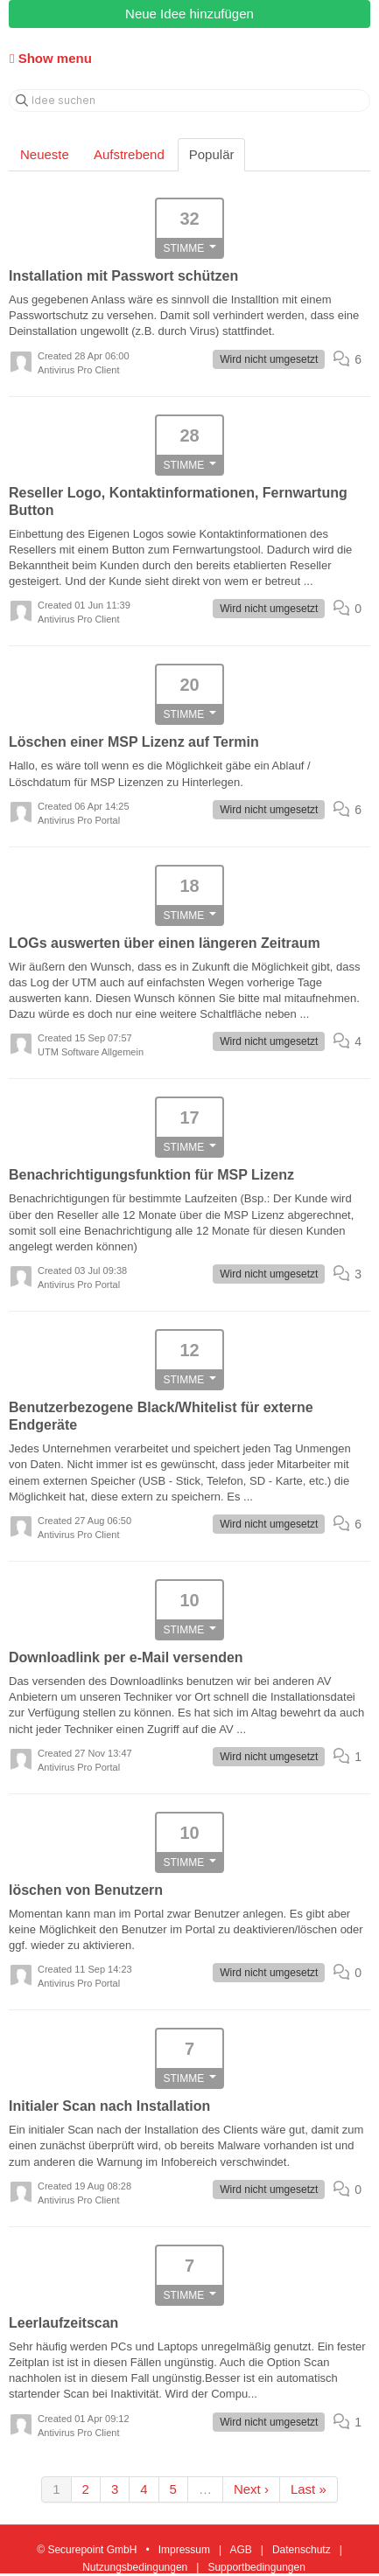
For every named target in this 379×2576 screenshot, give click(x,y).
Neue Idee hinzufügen (189, 13)
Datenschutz (301, 2550)
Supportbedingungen (256, 2567)
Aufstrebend (129, 154)
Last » (308, 2489)
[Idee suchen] (189, 100)
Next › (251, 2489)
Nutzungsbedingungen (134, 2567)
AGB (240, 2550)
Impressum (184, 2550)
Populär (212, 154)
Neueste (44, 154)
